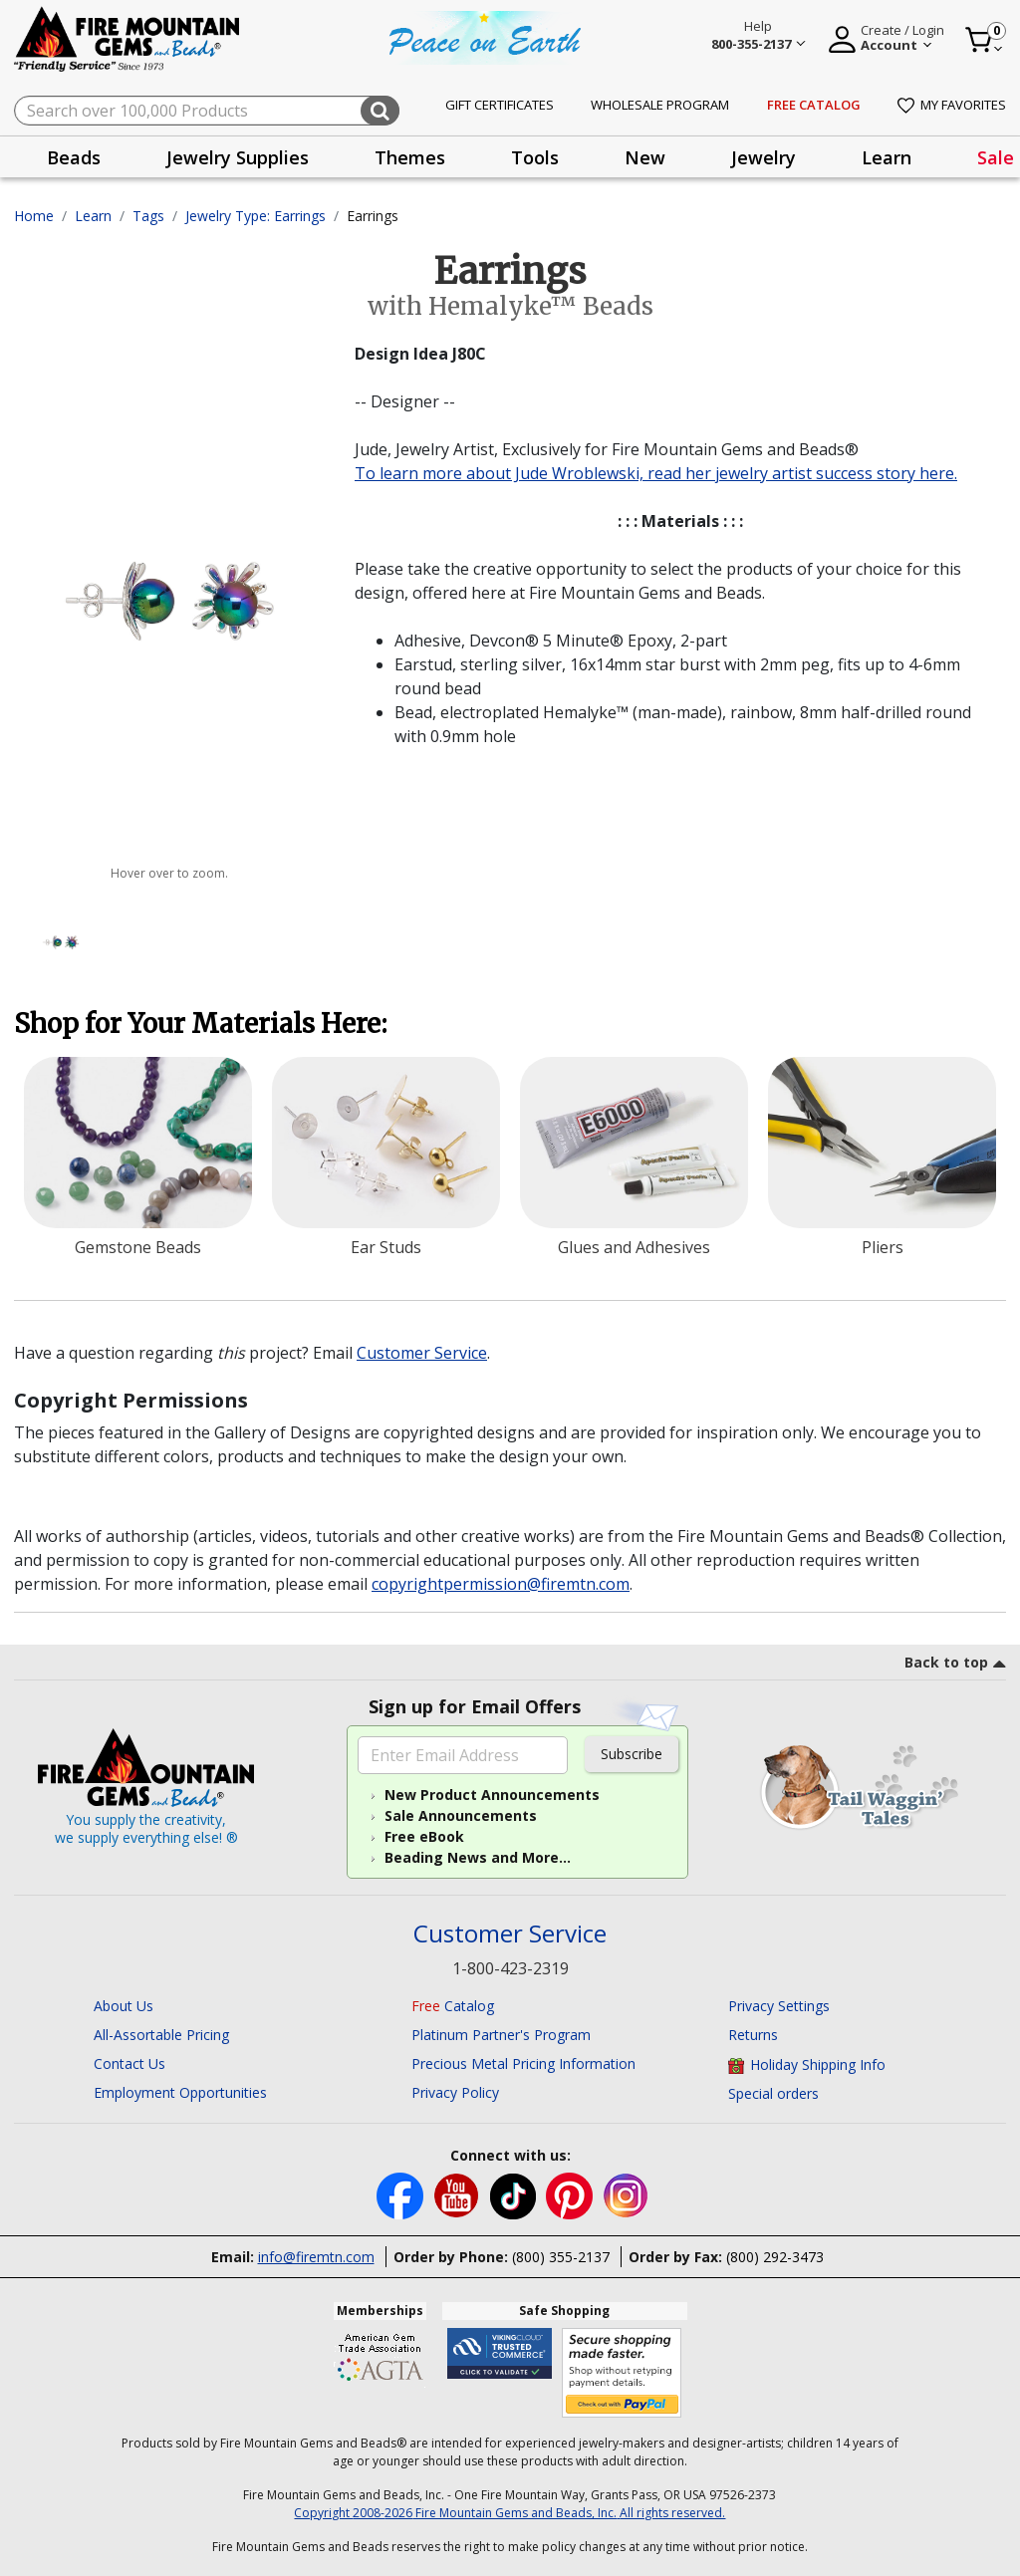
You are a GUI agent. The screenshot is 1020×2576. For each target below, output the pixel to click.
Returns (753, 2034)
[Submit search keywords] (380, 111)
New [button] (645, 157)
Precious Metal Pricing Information (523, 2063)
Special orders (773, 2093)
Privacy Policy (455, 2092)
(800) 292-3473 (775, 2256)
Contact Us (129, 2063)
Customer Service (422, 1353)
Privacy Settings (779, 2005)
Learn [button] (886, 157)
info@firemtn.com (316, 2256)
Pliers (882, 1247)
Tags (148, 215)
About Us (123, 2005)
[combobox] (206, 111)
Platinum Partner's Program (501, 2034)
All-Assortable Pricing (161, 2034)
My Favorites (951, 105)
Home (34, 215)
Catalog (452, 2005)
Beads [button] (74, 157)
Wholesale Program (660, 105)
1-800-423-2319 (510, 1968)
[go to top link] (955, 1665)
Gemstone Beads (138, 1247)
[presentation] (73, 156)
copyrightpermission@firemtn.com (501, 1584)
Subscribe (631, 1753)
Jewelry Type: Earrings (255, 215)
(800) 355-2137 (561, 2256)
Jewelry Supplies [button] (237, 157)
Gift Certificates (499, 105)
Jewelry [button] (763, 157)
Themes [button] (410, 157)
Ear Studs (386, 1247)
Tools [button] (535, 157)
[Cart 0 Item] (984, 40)
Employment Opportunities (180, 2092)
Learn (93, 215)
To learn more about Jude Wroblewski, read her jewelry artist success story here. (656, 473)
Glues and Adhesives (634, 1247)
